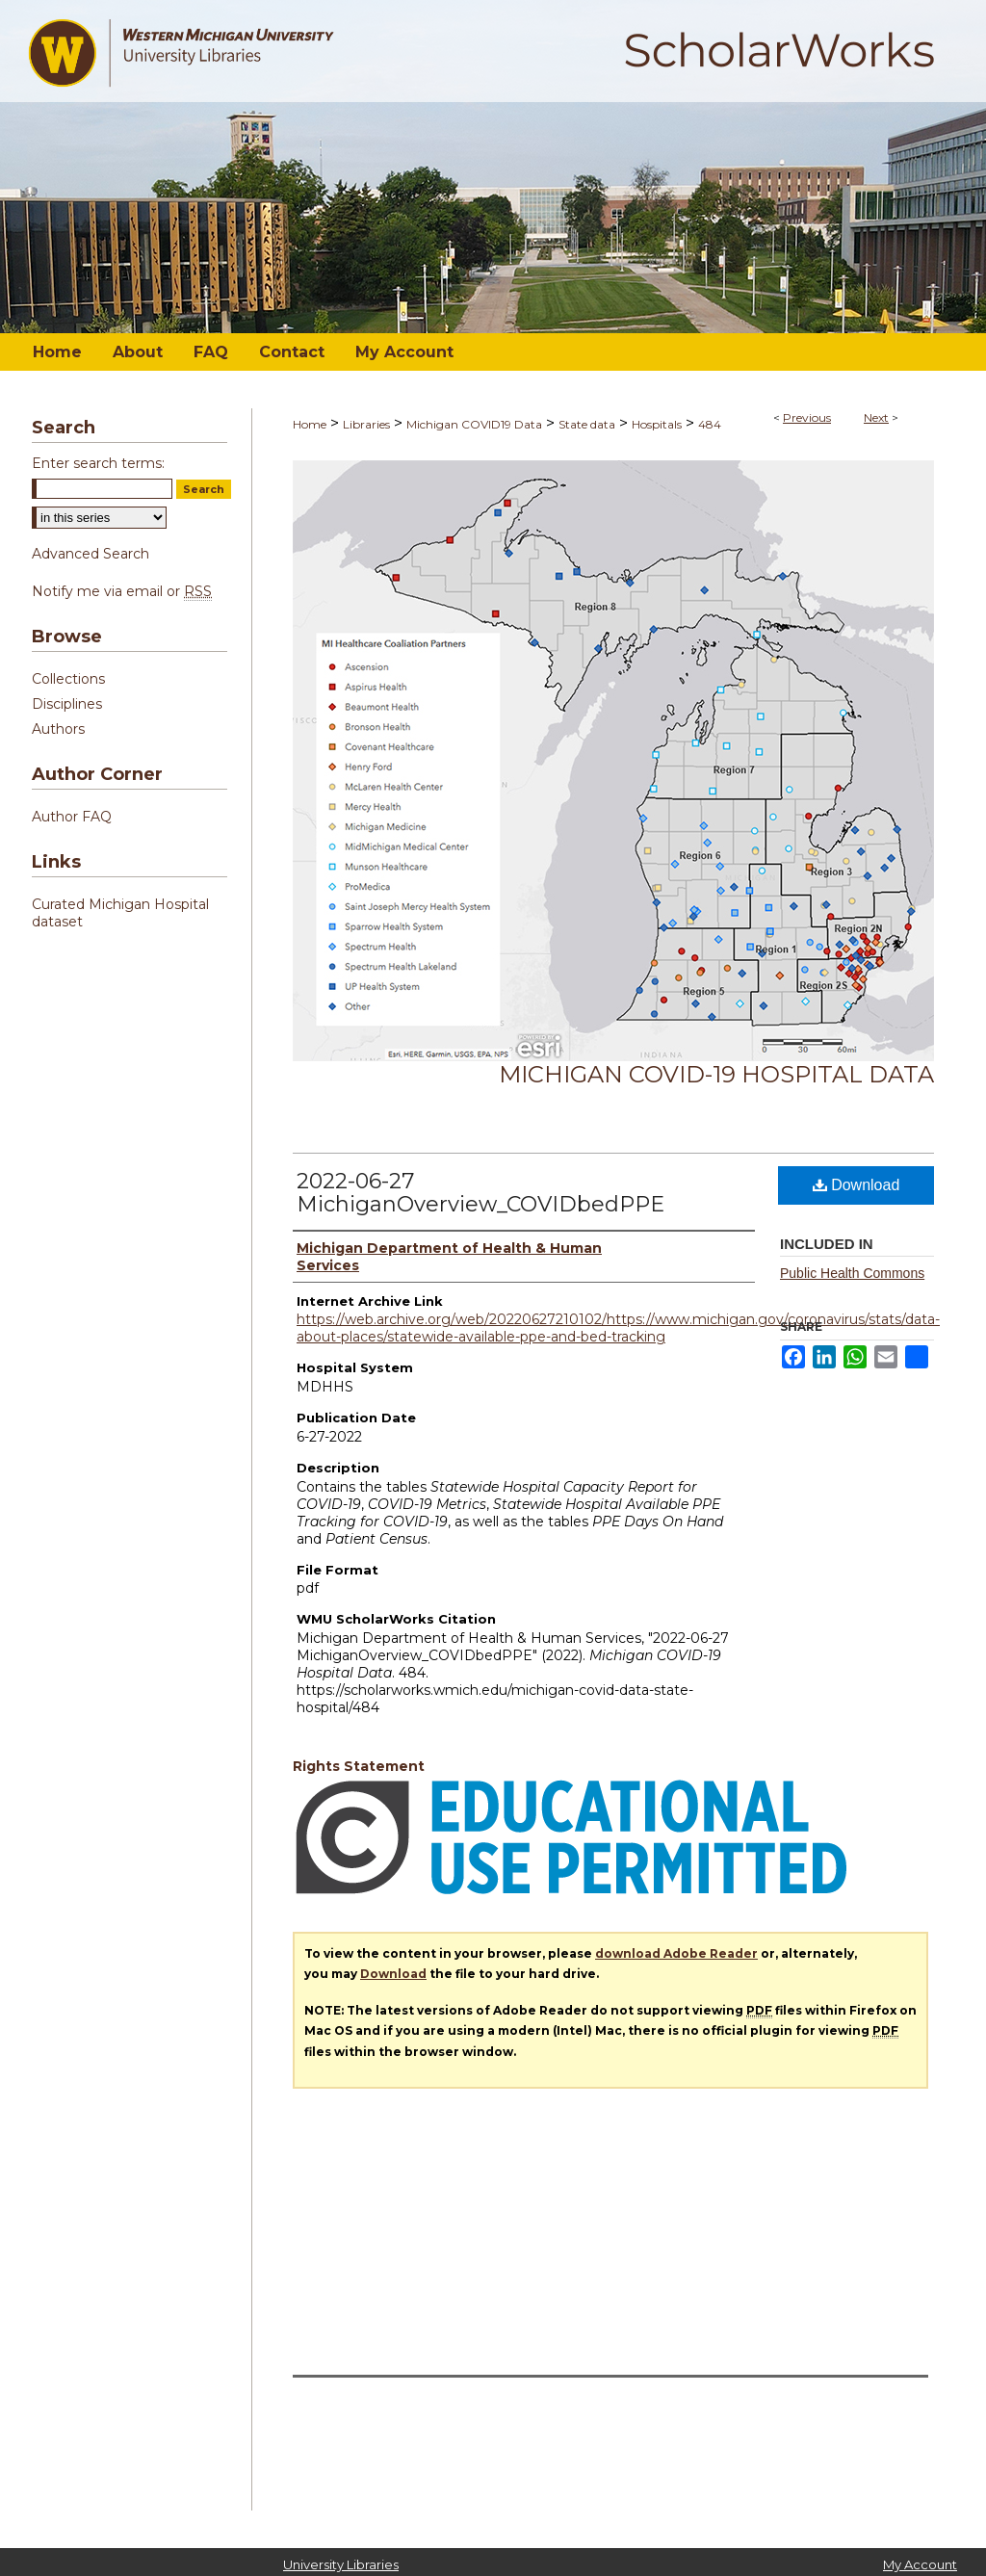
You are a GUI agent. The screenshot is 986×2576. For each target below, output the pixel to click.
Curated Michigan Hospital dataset (120, 913)
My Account (920, 2564)
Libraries (366, 424)
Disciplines (67, 704)
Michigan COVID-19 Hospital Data (716, 1074)
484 (709, 424)
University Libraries (341, 2564)
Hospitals (657, 424)
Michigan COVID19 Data (474, 424)
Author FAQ (72, 816)
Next (876, 417)
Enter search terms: (98, 463)
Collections (68, 679)
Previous (807, 417)
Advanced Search (90, 553)
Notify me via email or (122, 591)
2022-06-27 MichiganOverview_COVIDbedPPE (480, 1192)
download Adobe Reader (676, 1953)
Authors (58, 729)
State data (586, 424)
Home (309, 424)
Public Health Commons (852, 1273)
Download (856, 1185)
